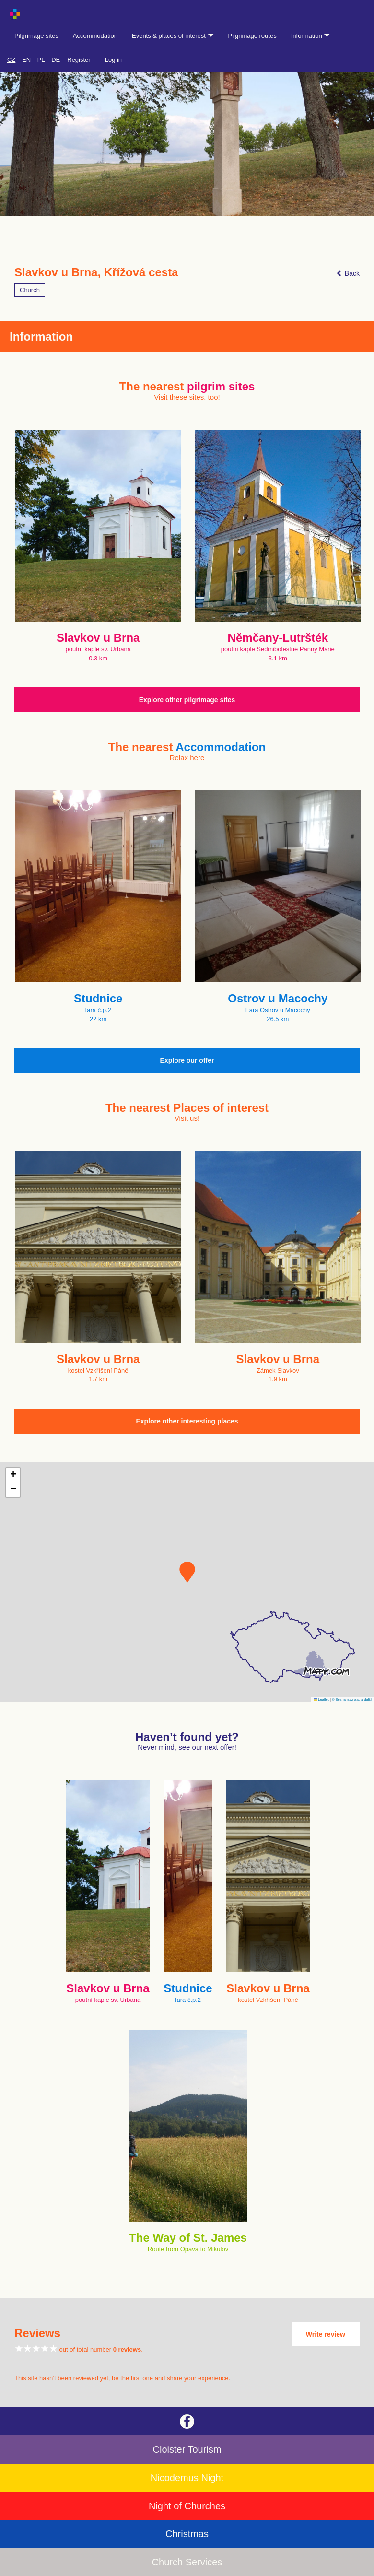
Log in (113, 59)
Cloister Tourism (187, 2449)
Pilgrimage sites (36, 35)
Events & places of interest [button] (173, 35)
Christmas (187, 2534)
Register (78, 59)
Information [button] (310, 35)
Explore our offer (187, 1060)
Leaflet (321, 1699)
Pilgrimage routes (252, 35)
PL (41, 59)
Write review (325, 2334)
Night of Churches (187, 2506)
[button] (187, 1572)
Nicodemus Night (187, 2477)
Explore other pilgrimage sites (187, 700)
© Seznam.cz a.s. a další (352, 1699)
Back (348, 273)
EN (26, 59)
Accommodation (95, 35)
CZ (11, 59)
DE (55, 59)
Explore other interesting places (187, 1421)
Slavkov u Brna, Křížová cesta (96, 272)
